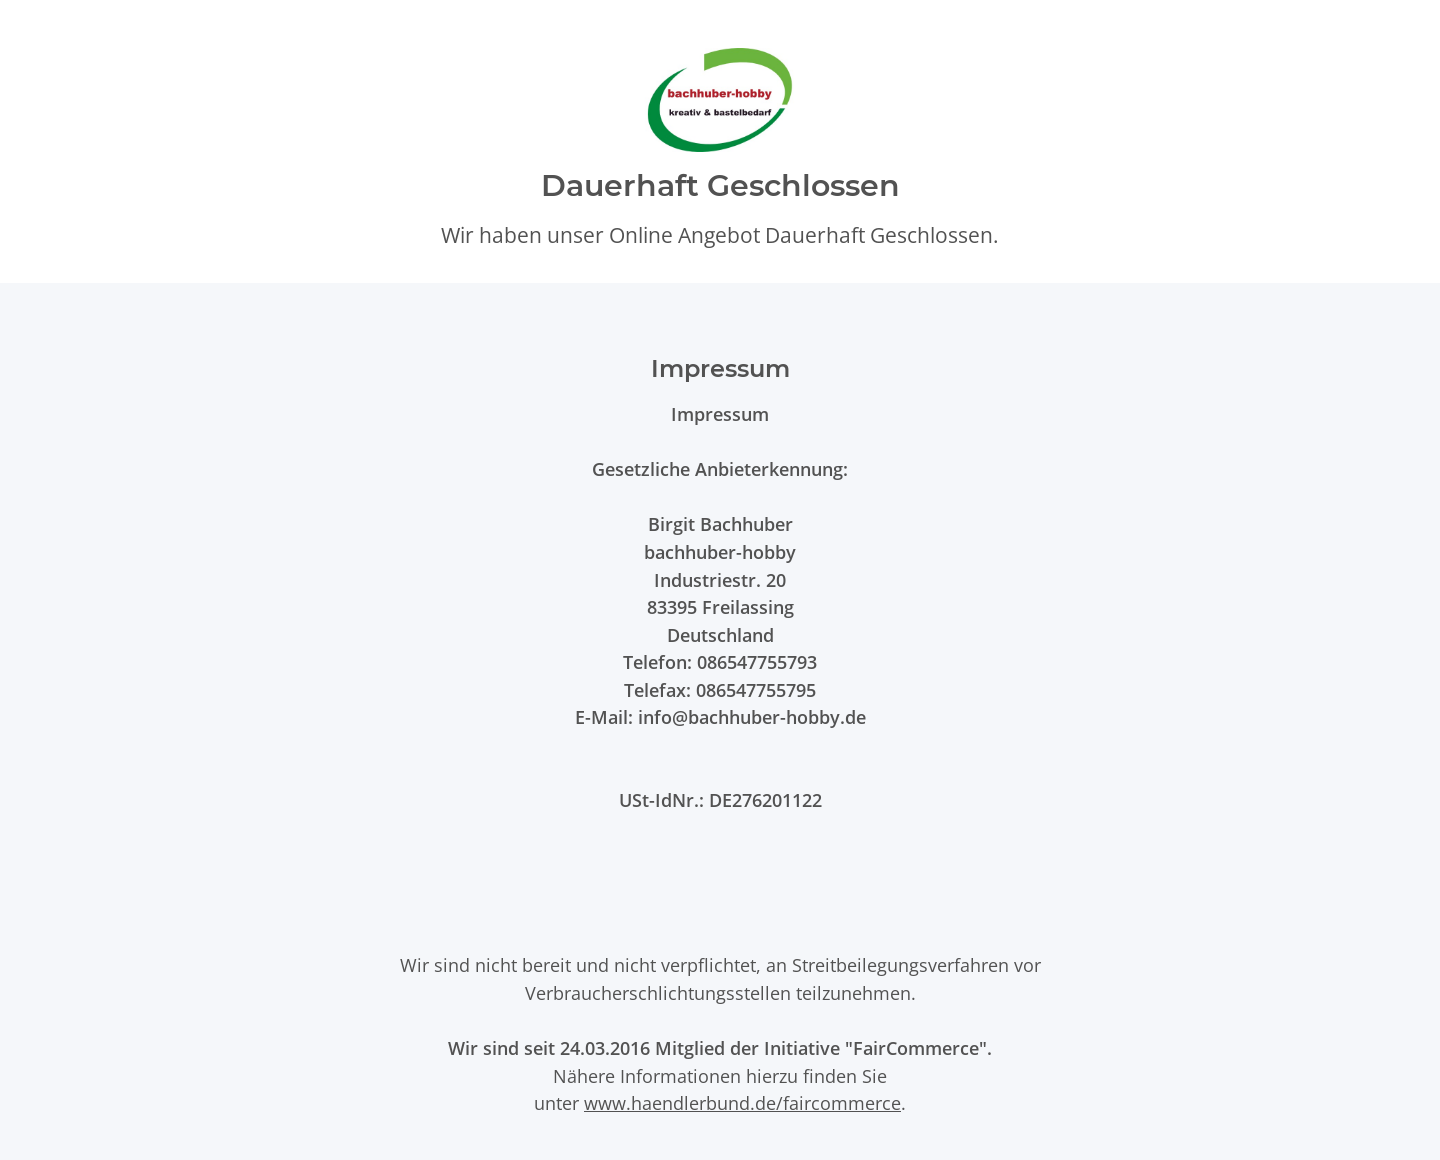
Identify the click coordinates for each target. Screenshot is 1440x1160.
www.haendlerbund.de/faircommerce (742, 1102)
